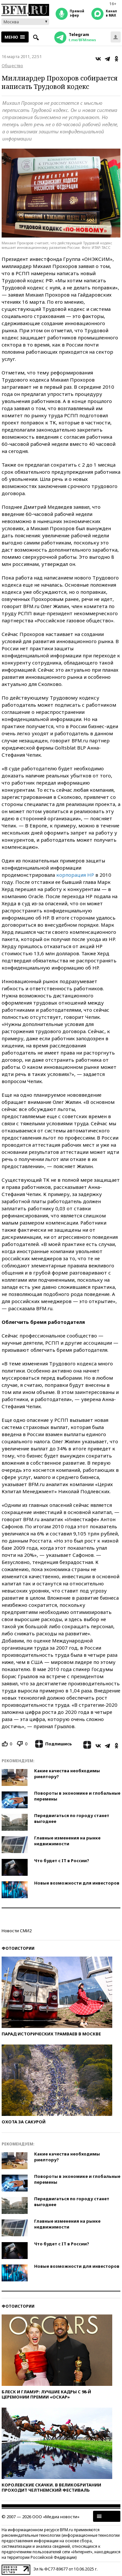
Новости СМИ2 (17, 1931)
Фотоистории (18, 1948)
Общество (12, 65)
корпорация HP (75, 875)
